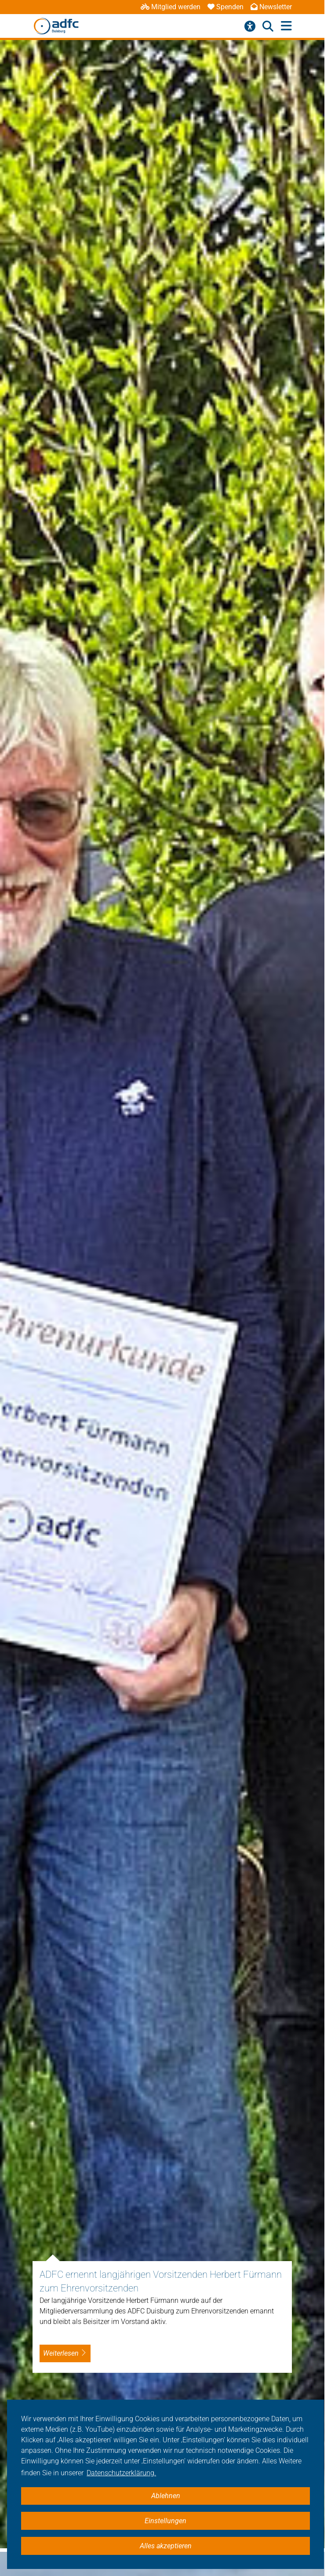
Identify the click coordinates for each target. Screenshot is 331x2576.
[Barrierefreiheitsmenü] (249, 26)
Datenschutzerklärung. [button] (121, 2473)
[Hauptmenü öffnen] (286, 26)
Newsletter (271, 7)
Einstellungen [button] (165, 2521)
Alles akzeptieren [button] (166, 2546)
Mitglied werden (170, 7)
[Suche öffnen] (267, 26)
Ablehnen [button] (165, 2496)
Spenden (225, 7)
